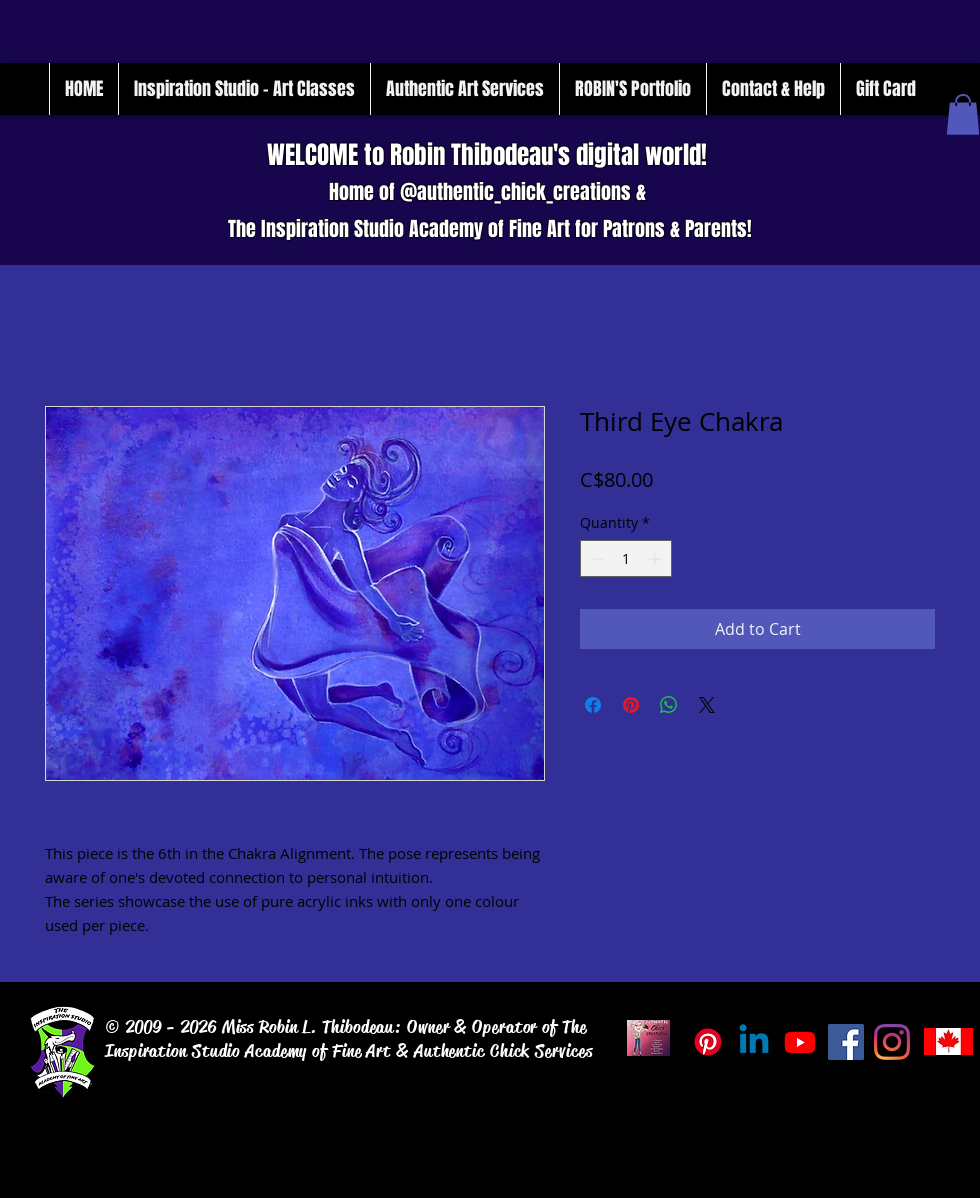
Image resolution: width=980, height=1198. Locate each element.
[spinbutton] (626, 558)
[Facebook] (846, 1042)
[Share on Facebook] (593, 705)
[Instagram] (892, 1042)
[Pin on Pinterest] (631, 705)
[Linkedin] (754, 1042)
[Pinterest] (708, 1042)
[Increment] (656, 558)
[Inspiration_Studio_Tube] (800, 1042)
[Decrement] (595, 558)
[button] (963, 114)
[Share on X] (707, 705)
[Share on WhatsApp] (669, 705)
